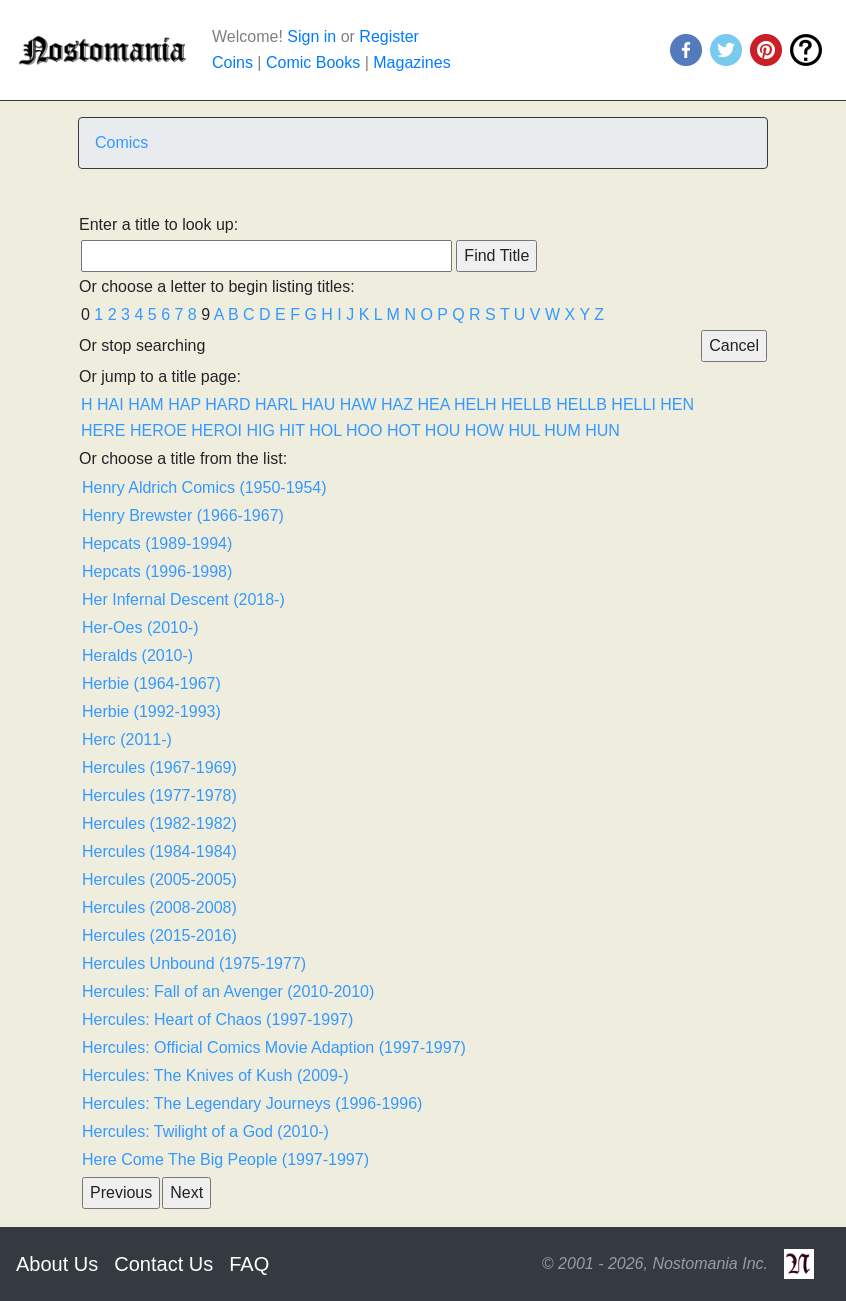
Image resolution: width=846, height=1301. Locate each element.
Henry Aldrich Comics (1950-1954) (204, 487)
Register (389, 36)
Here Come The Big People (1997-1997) (225, 1159)
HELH (475, 404)
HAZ (397, 404)
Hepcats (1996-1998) (157, 571)
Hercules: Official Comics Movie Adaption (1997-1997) (274, 1047)
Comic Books (313, 62)
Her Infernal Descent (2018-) (183, 599)
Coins (232, 62)
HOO (364, 430)
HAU (319, 404)
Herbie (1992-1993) (151, 711)
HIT (291, 430)
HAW (358, 404)
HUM (562, 430)
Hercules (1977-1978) (159, 795)
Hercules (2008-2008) (159, 907)
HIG (260, 430)
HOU (443, 430)
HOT (403, 430)
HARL (276, 404)
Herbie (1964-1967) (151, 683)
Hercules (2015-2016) (159, 935)
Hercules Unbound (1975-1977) (194, 963)
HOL (325, 430)
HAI (110, 404)
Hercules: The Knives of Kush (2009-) (215, 1075)
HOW (484, 430)
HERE (103, 430)
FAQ (249, 1264)
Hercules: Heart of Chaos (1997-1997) (217, 1019)
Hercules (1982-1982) (159, 823)
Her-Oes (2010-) (140, 627)
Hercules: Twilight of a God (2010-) (205, 1131)
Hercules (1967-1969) (159, 767)
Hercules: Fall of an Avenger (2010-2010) (228, 991)
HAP (184, 404)
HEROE (158, 430)
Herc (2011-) (127, 739)
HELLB (526, 404)
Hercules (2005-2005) (159, 879)
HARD (227, 404)
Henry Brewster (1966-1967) (183, 515)
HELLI (633, 404)
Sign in (311, 36)
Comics (121, 142)
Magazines (411, 62)
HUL (523, 430)
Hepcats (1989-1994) (157, 543)
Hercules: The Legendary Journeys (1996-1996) (252, 1103)
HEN (677, 404)
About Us (57, 1264)
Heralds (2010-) (137, 655)
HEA (433, 404)
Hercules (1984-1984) (159, 851)
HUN (602, 430)
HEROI (216, 430)
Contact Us (163, 1264)
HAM (146, 404)
